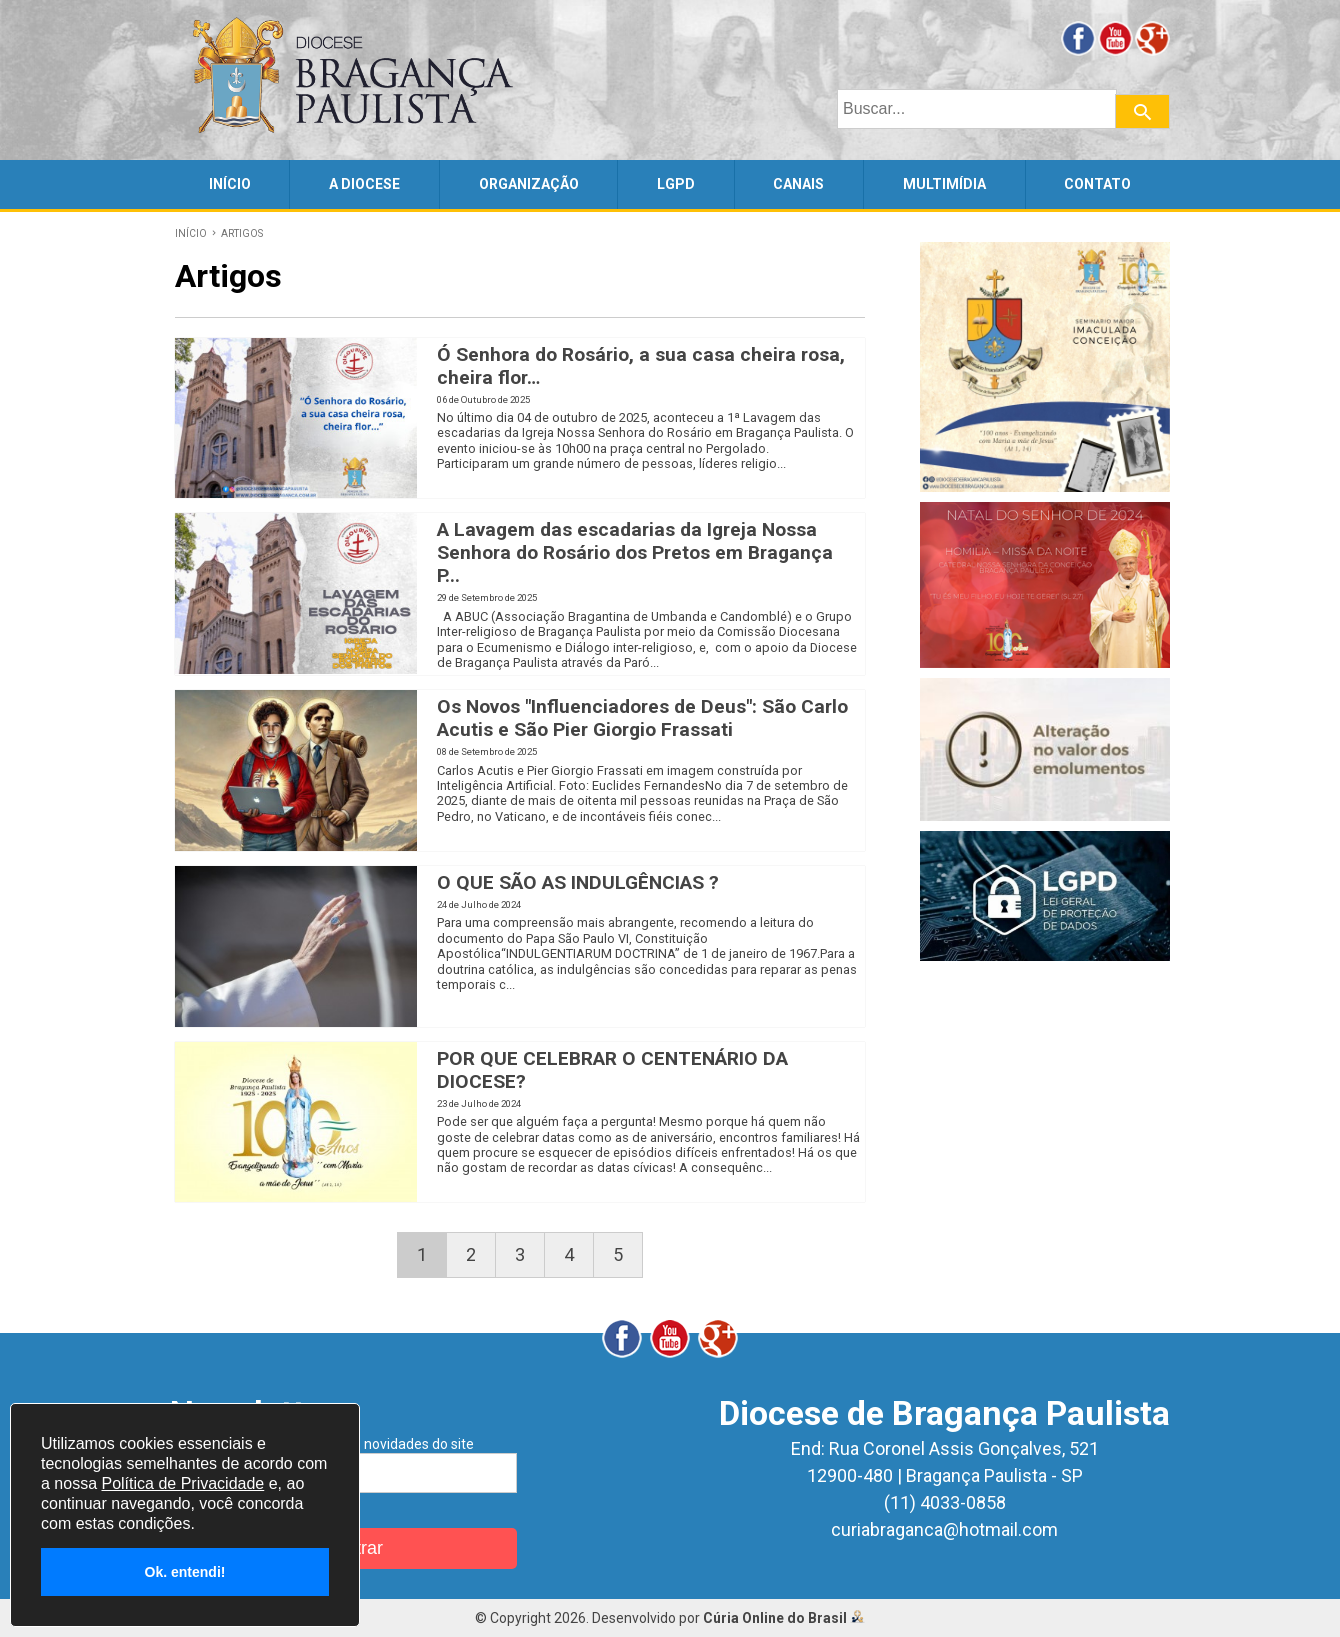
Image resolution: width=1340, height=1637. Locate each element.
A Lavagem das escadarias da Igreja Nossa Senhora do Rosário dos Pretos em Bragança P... (635, 552)
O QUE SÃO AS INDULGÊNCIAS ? (578, 882)
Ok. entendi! (185, 1572)
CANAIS (798, 184)
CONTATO (1097, 184)
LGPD (676, 184)
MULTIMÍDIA (944, 184)
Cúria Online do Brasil (784, 1618)
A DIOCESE (364, 184)
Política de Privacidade (182, 1483)
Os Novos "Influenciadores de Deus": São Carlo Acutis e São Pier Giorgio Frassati (642, 718)
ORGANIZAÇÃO (529, 184)
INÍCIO (230, 184)
